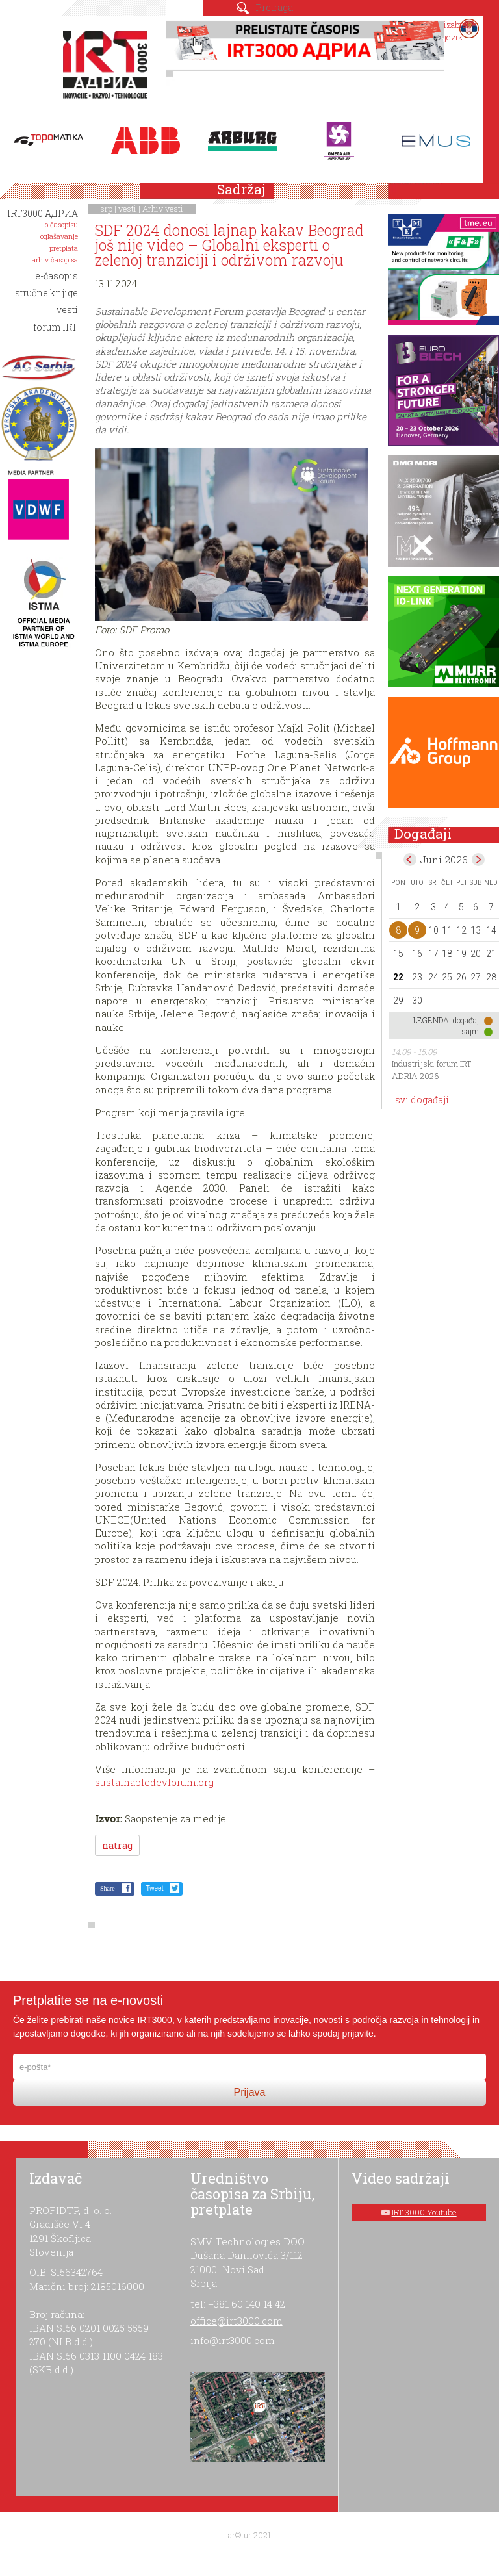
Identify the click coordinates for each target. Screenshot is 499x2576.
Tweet (155, 1888)
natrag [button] (117, 1845)
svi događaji (422, 1099)
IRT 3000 (107, 64)
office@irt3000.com (236, 2320)
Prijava (250, 2092)
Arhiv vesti (162, 208)
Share (107, 1888)
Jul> (478, 859)
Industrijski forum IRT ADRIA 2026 (431, 1070)
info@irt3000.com (232, 2340)
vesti (127, 208)
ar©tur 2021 (249, 2535)
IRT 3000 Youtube (424, 2212)
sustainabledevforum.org (154, 1782)
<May (409, 859)
